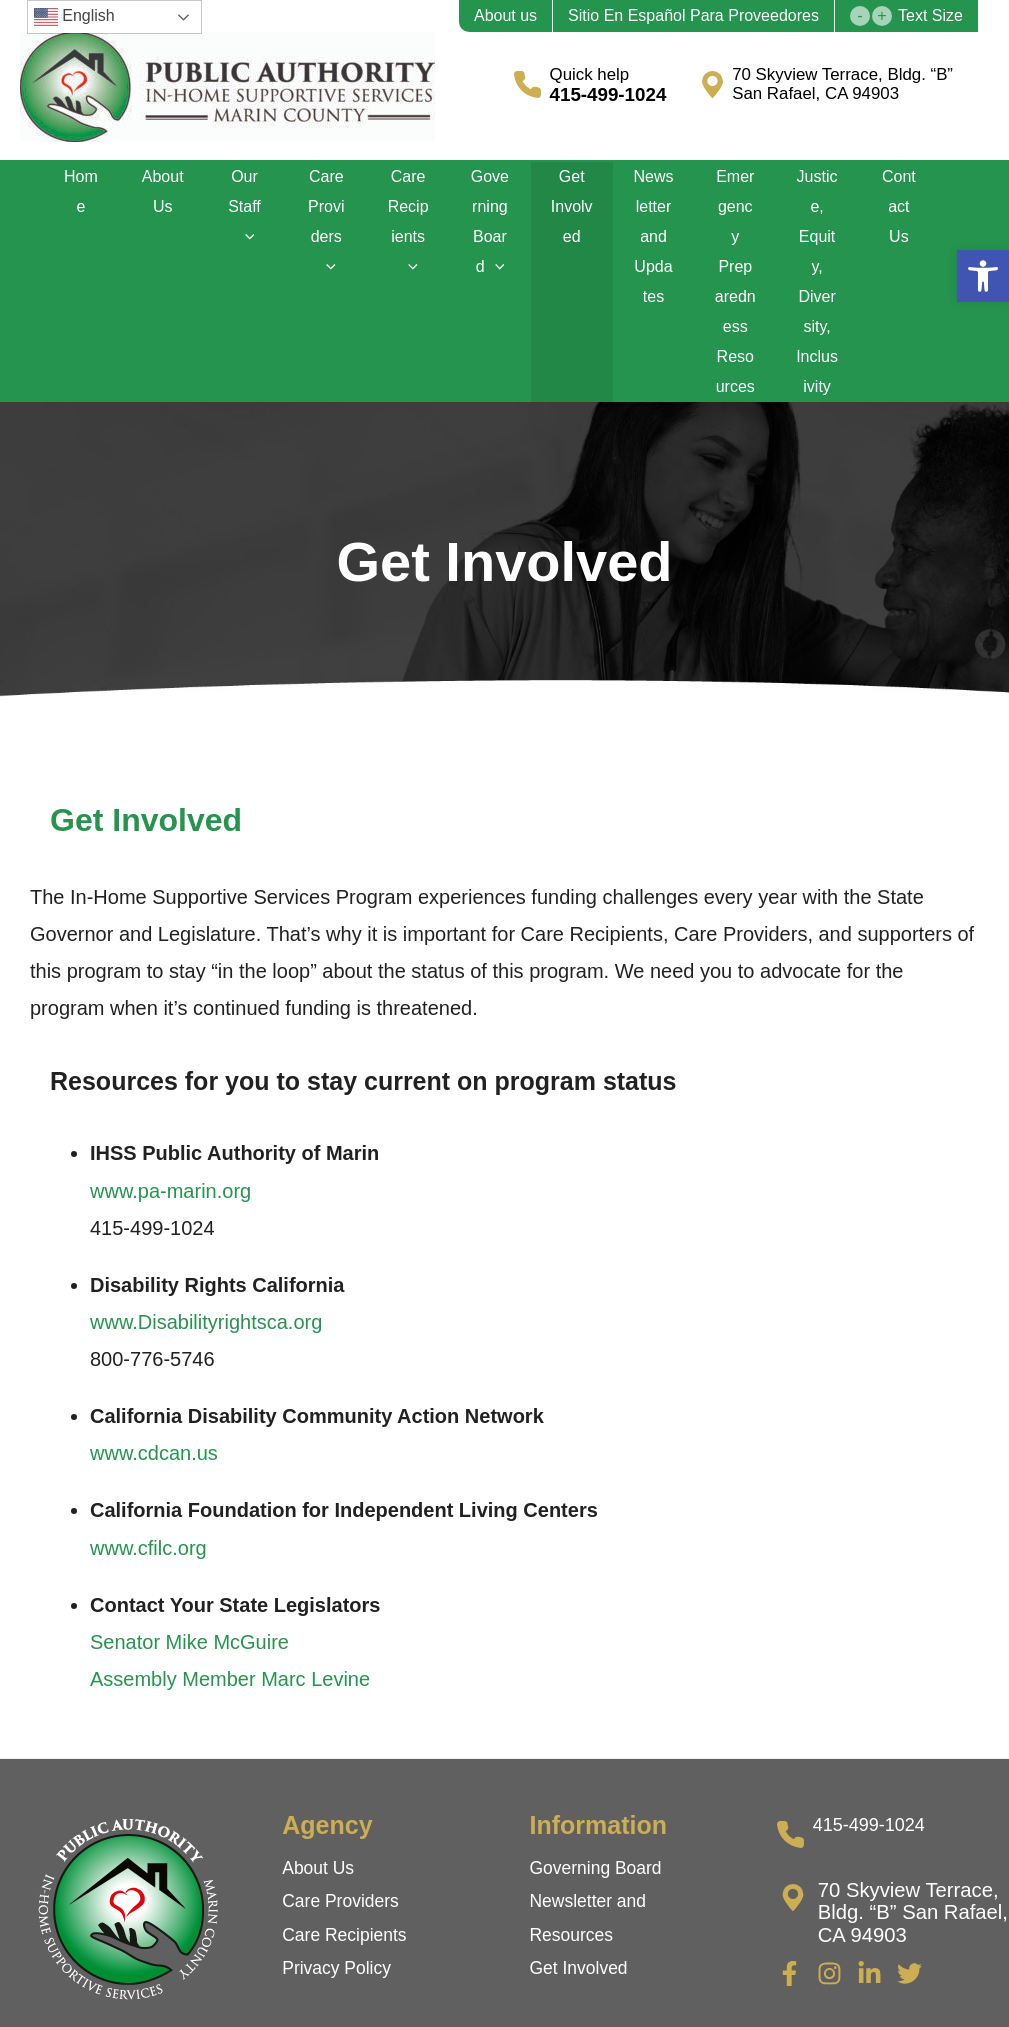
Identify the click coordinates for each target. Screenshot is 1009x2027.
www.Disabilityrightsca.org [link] (206, 1282)
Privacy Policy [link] (338, 1928)
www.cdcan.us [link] (154, 1413)
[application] (245, 215)
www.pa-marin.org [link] (170, 1151)
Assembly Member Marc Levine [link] (230, 1639)
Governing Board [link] (489, 215)
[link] (983, 276)
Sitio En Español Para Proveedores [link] (693, 16)
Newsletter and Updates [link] (653, 215)
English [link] (74, 17)
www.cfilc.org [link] (148, 1508)
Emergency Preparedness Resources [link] (735, 260)
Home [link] (81, 185)
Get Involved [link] (572, 200)
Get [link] (547, 1928)
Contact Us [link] (898, 200)
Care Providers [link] (327, 215)
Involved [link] (597, 1928)
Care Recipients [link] (408, 215)
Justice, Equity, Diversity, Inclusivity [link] (816, 230)
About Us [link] (163, 185)
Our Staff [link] (245, 200)
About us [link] (505, 16)
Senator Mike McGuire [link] (189, 1602)
